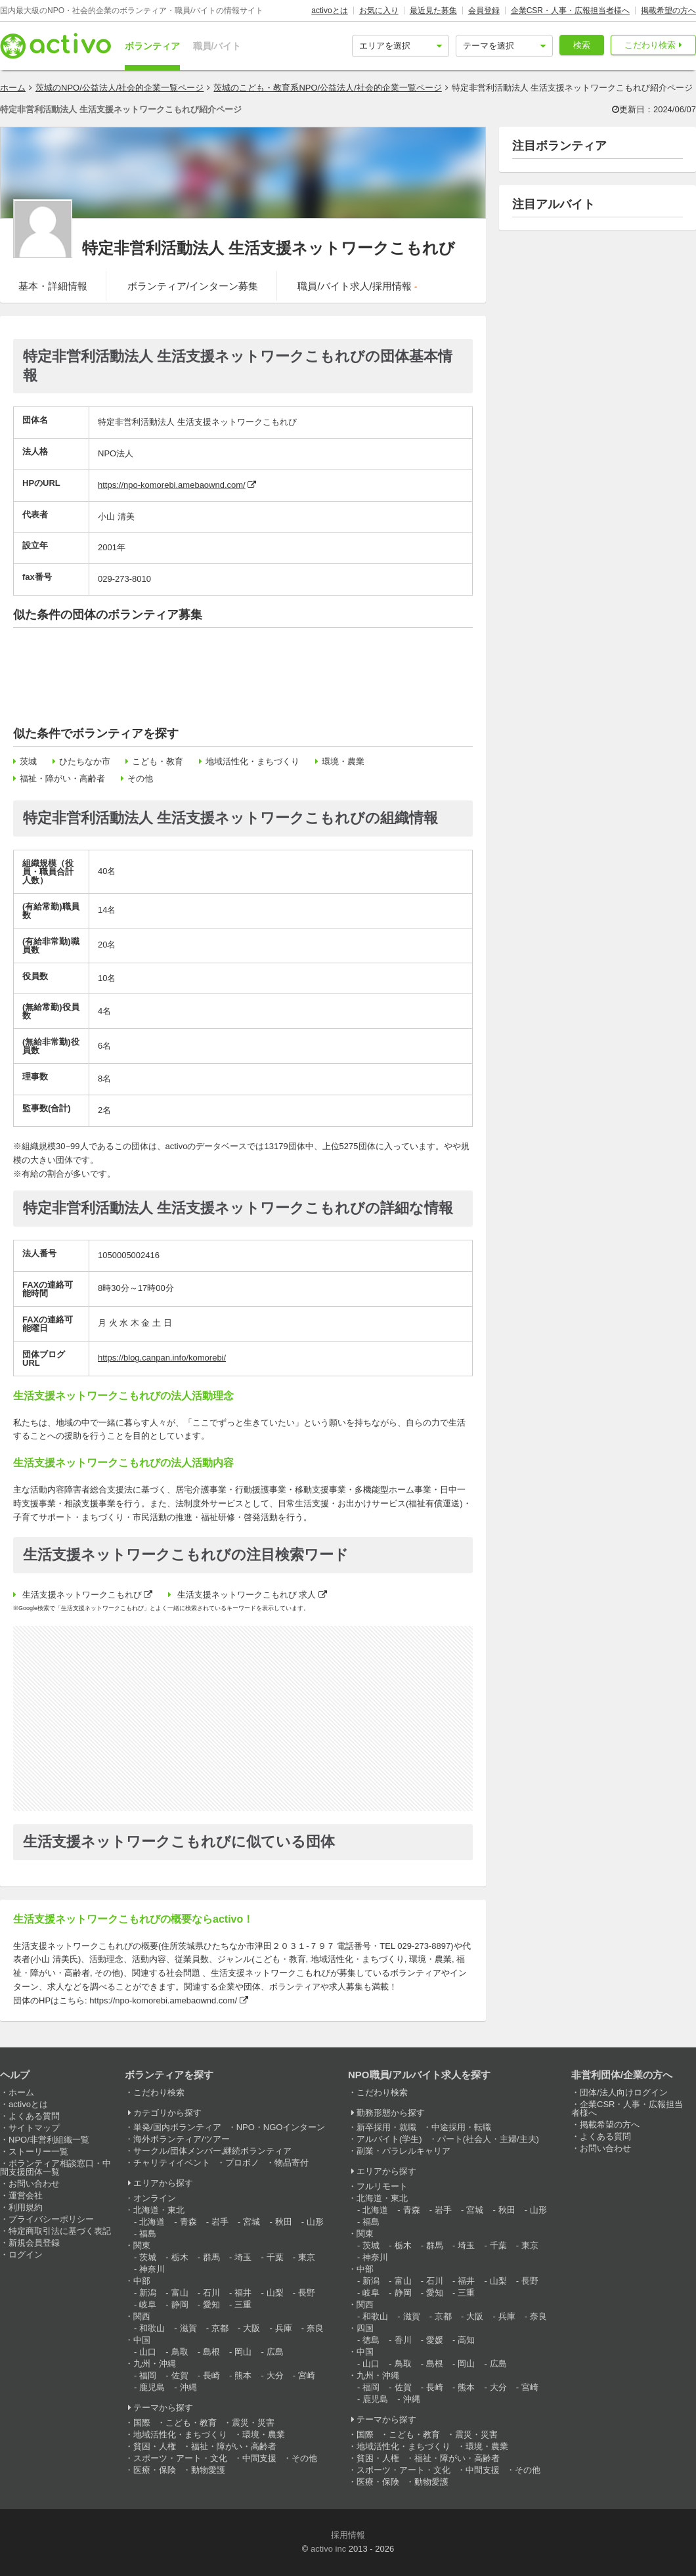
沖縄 (188, 2387)
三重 (242, 2304)
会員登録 (484, 10)
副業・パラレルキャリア (403, 2151)
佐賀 (179, 2375)
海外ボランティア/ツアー (181, 2139)
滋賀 (188, 2328)
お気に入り (379, 10)
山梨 (275, 2293)
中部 (141, 2281)
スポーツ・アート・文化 (180, 2458)
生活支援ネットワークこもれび (82, 1595)
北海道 (152, 2222)
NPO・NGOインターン (281, 2127)
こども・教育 (157, 761)
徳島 (371, 2340)
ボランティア (152, 46)
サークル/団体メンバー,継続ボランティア (212, 2151)
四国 (365, 2328)
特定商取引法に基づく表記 (60, 2231)
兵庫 (283, 2328)
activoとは (329, 10)
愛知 (211, 2304)
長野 (306, 2293)
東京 (306, 2257)
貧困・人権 (154, 2446)
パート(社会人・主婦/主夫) (488, 2139)
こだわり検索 (650, 45)
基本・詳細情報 (52, 286)
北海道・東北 (159, 2210)
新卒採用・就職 (386, 2127)
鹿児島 (152, 2387)
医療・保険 (154, 2470)
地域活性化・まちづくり (252, 761)
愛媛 (434, 2340)
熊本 (242, 2375)
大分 (275, 2375)
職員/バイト (217, 46)
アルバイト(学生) (389, 2139)
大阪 (251, 2328)
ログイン (26, 2254)
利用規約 (26, 2207)
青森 (188, 2222)
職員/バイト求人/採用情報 (357, 286)
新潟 (147, 2293)
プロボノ (242, 2163)
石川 (211, 2293)
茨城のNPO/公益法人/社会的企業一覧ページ (119, 88)
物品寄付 (291, 2163)
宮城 (251, 2222)
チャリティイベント (171, 2163)
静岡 (179, 2304)
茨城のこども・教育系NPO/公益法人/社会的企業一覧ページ (327, 88)
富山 (179, 2293)
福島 (147, 2233)
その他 (140, 778)
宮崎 (306, 2375)
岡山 (242, 2352)
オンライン (154, 2198)
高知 (466, 2340)
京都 (219, 2328)
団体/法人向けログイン (624, 2092)
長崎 (211, 2375)
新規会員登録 (34, 2243)
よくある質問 (34, 2116)
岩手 (219, 2222)
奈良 (315, 2328)
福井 (242, 2293)
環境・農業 (343, 761)
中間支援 (259, 2458)
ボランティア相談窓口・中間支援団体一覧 (55, 2167)
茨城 (28, 761)
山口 (147, 2352)
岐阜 (147, 2304)
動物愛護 (208, 2470)
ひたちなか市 (84, 761)
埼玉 (242, 2257)
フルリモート (382, 2186)
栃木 (179, 2257)
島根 (211, 2352)
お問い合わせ (34, 2184)
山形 (315, 2222)
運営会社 (26, 2195)
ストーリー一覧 (38, 2151)
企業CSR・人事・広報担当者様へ (570, 10)
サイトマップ (34, 2128)
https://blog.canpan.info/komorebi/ (162, 1358)
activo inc (328, 2549)
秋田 (283, 2222)
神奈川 (152, 2269)
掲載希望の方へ (668, 10)
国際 (141, 2423)
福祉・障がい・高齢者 (62, 778)
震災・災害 (253, 2423)
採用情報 (348, 2535)
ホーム (13, 88)
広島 (275, 2352)
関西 (141, 2316)
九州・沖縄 (154, 2364)
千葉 (275, 2257)
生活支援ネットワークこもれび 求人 (246, 1595)
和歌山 (152, 2328)
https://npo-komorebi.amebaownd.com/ (172, 485)
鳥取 (179, 2352)
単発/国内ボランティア (177, 2127)
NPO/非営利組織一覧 (49, 2140)
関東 (141, 2245)
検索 (581, 45)
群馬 (211, 2257)
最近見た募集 (433, 10)
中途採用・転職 (461, 2127)
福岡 (147, 2375)
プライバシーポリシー (51, 2219)
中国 (141, 2340)
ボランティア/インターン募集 (192, 286)
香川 (403, 2340)
